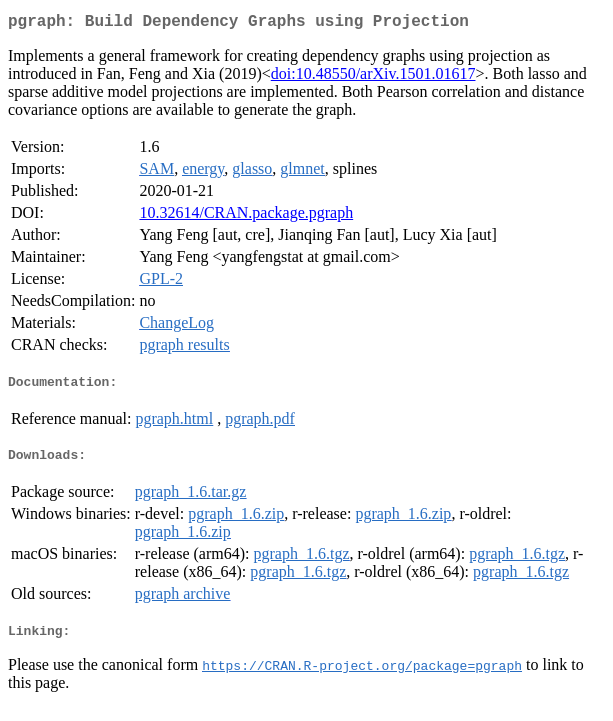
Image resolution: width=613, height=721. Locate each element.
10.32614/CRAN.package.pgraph (246, 216)
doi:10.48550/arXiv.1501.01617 (373, 77)
